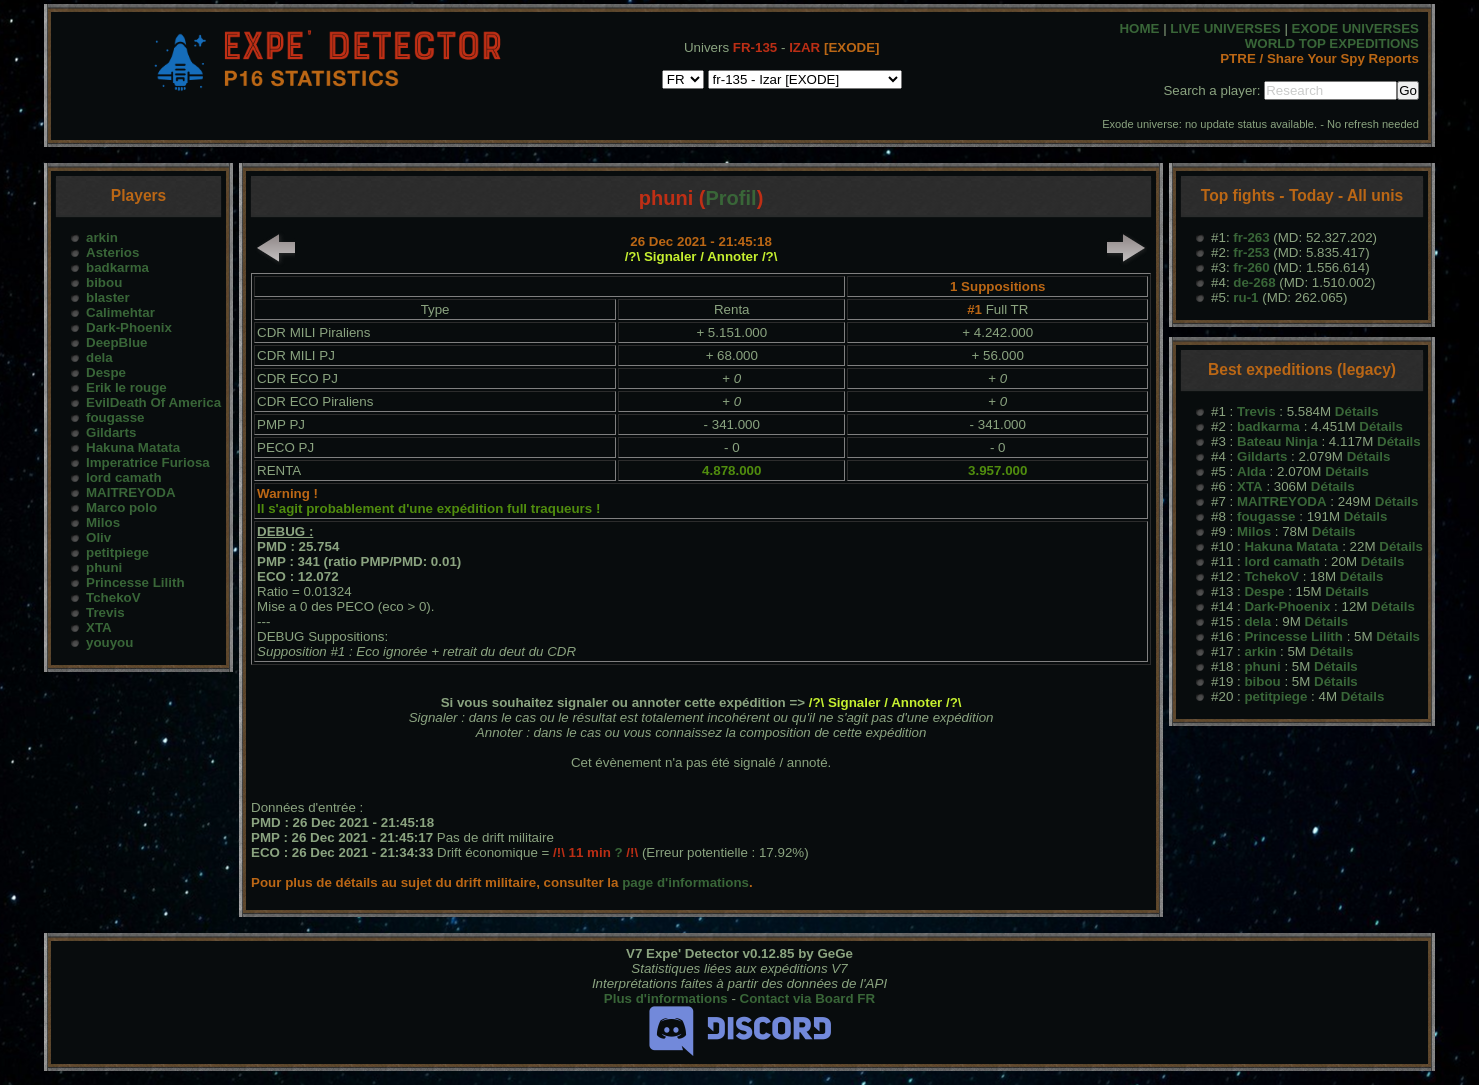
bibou (104, 282)
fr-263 (1251, 237)
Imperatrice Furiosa (148, 462)
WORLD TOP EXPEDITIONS (1332, 43)
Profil (731, 198)
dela (99, 357)
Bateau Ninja (1277, 441)
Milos (103, 522)
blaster (108, 297)
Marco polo (121, 507)
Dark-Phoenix (129, 327)
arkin (102, 237)
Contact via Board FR (808, 998)
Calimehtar (120, 312)
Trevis (105, 612)
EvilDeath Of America (153, 402)
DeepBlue (116, 342)
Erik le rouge (126, 387)
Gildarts (111, 432)
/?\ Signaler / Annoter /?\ (701, 256)
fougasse (115, 417)
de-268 (1254, 282)
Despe (106, 372)
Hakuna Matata (133, 447)
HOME (1139, 28)
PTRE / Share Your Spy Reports (1319, 58)
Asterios (112, 252)
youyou (109, 642)
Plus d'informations (666, 998)
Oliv (98, 537)
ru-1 (1245, 297)
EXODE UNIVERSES (1355, 28)
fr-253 (1251, 252)
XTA (99, 627)
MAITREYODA (131, 492)
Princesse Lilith (135, 582)
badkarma (117, 267)
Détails (1357, 411)
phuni (104, 567)
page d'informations (685, 882)
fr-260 (1251, 267)
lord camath (124, 477)
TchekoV (113, 597)
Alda (1251, 471)
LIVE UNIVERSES (1225, 28)
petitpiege (117, 552)
